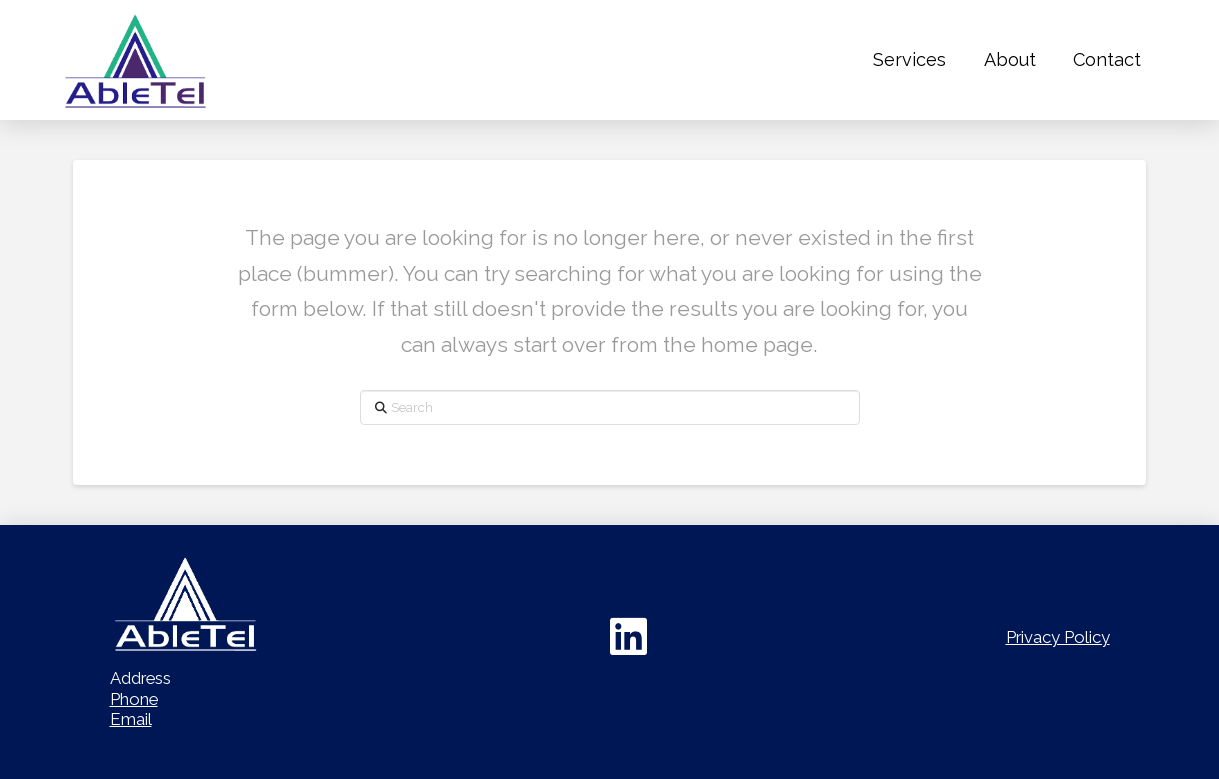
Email (131, 719)
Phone (134, 699)
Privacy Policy (1058, 637)
